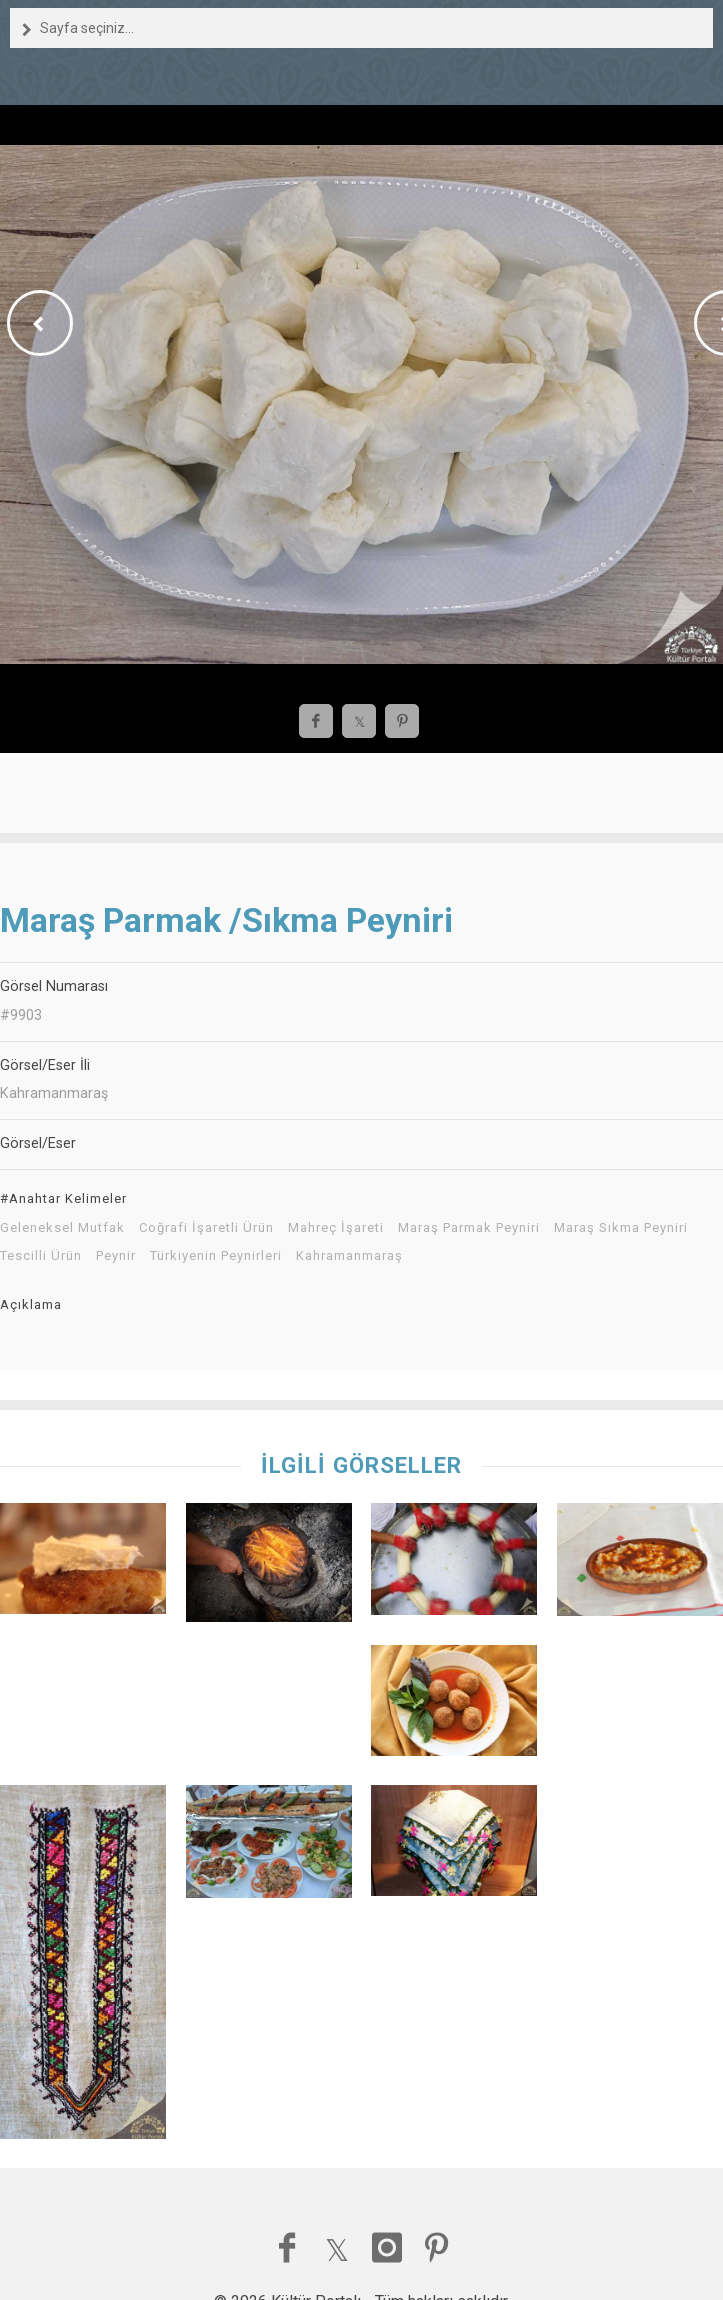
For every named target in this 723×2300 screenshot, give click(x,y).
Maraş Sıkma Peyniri (621, 1228)
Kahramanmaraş (349, 1256)
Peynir (116, 1256)
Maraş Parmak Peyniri (469, 1228)
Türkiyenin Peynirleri (216, 1256)
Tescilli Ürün (41, 1256)
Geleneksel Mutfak (62, 1228)
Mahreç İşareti (336, 1228)
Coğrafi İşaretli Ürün (206, 1228)
